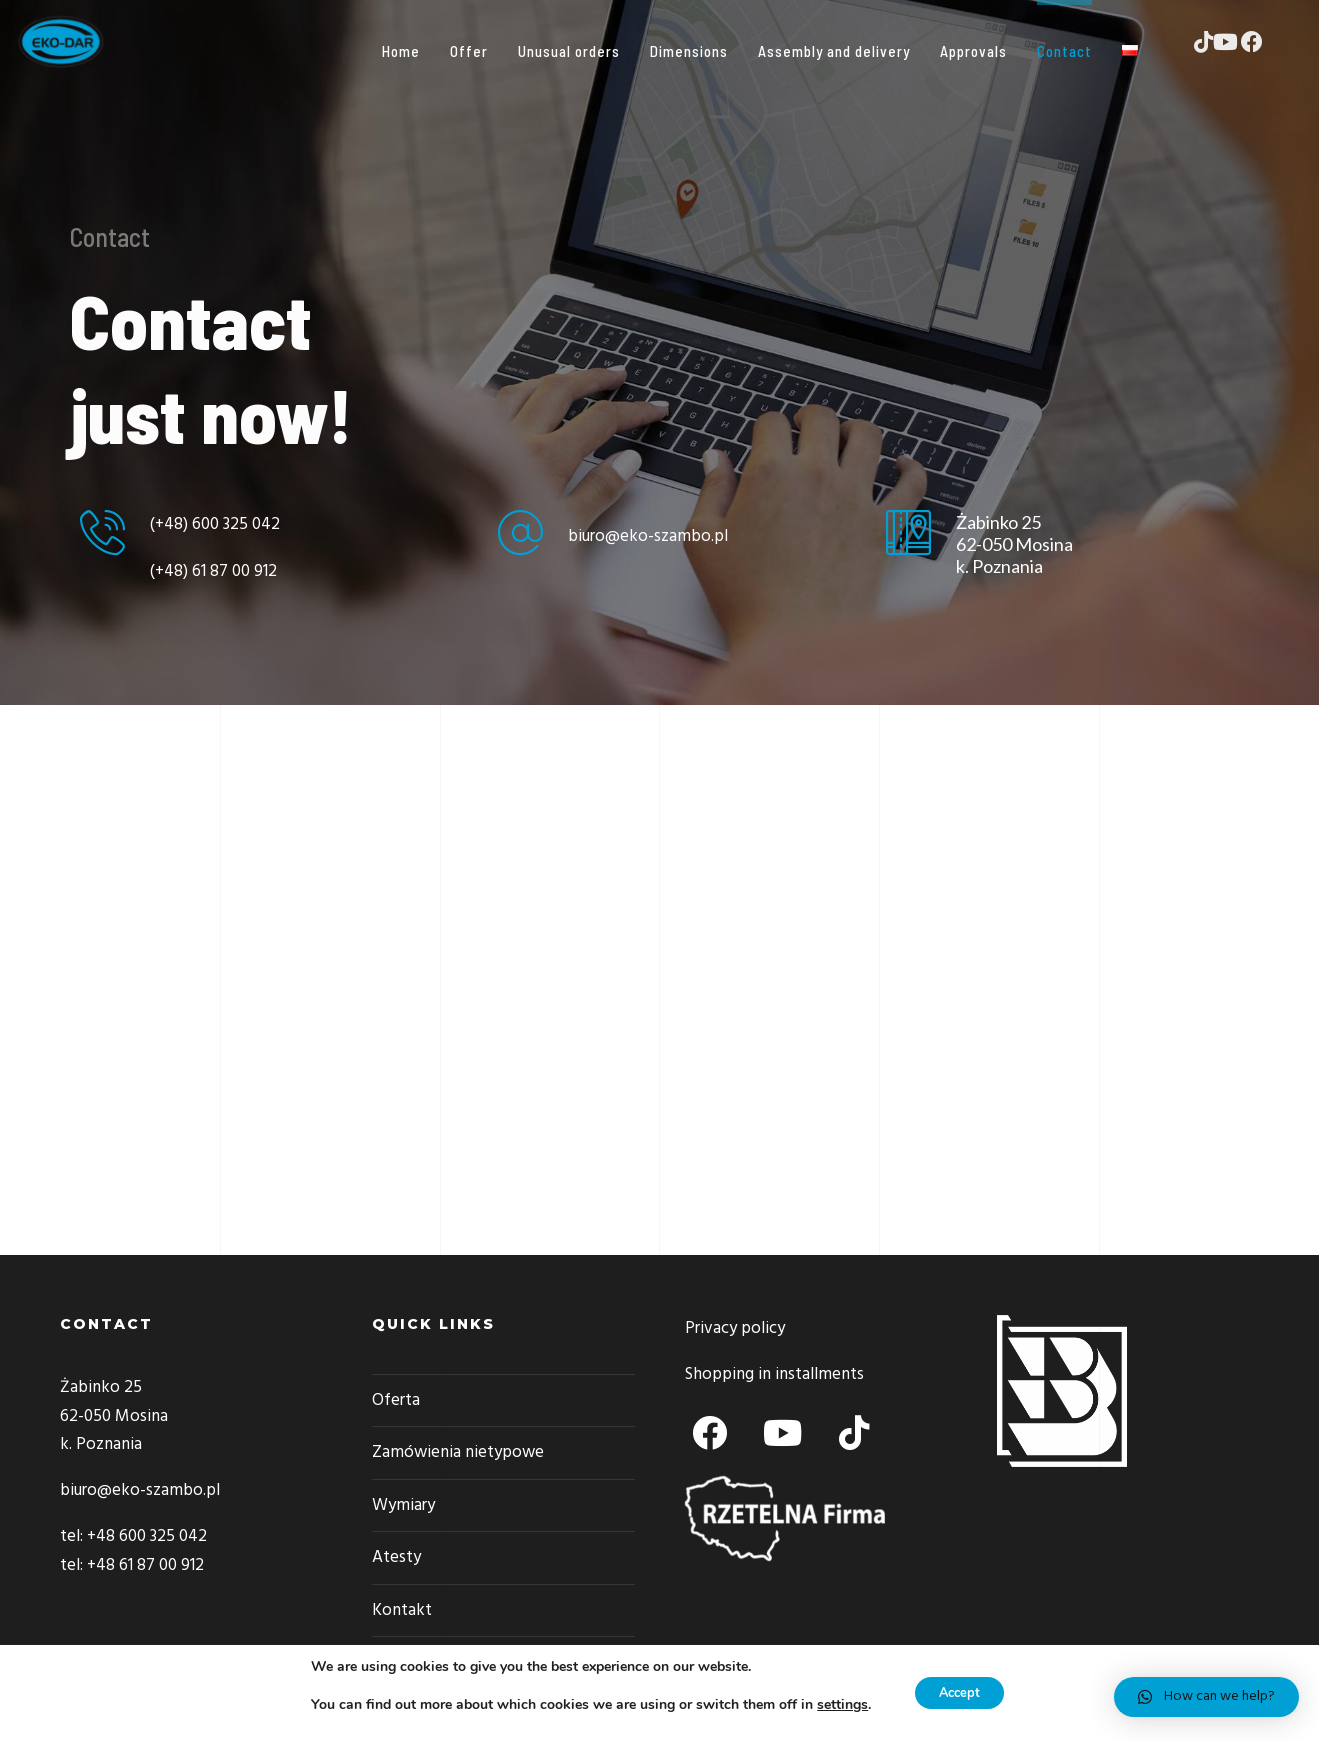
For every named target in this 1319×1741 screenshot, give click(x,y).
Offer (480, 51)
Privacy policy (735, 1328)
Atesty (396, 1557)
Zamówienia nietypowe (458, 1452)
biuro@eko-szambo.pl (648, 536)
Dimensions (700, 51)
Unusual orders (580, 51)
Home (412, 51)
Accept (959, 1692)
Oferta (396, 1400)
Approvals (984, 51)
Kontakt (402, 1610)
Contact (1075, 51)
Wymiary (403, 1505)
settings (835, 1704)
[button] (1206, 1697)
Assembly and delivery (845, 51)
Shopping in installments (774, 1374)
